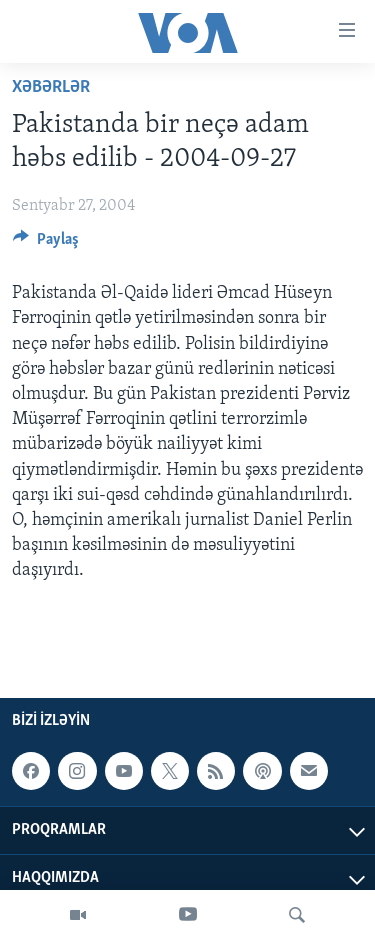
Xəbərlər (51, 87)
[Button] (46, 244)
